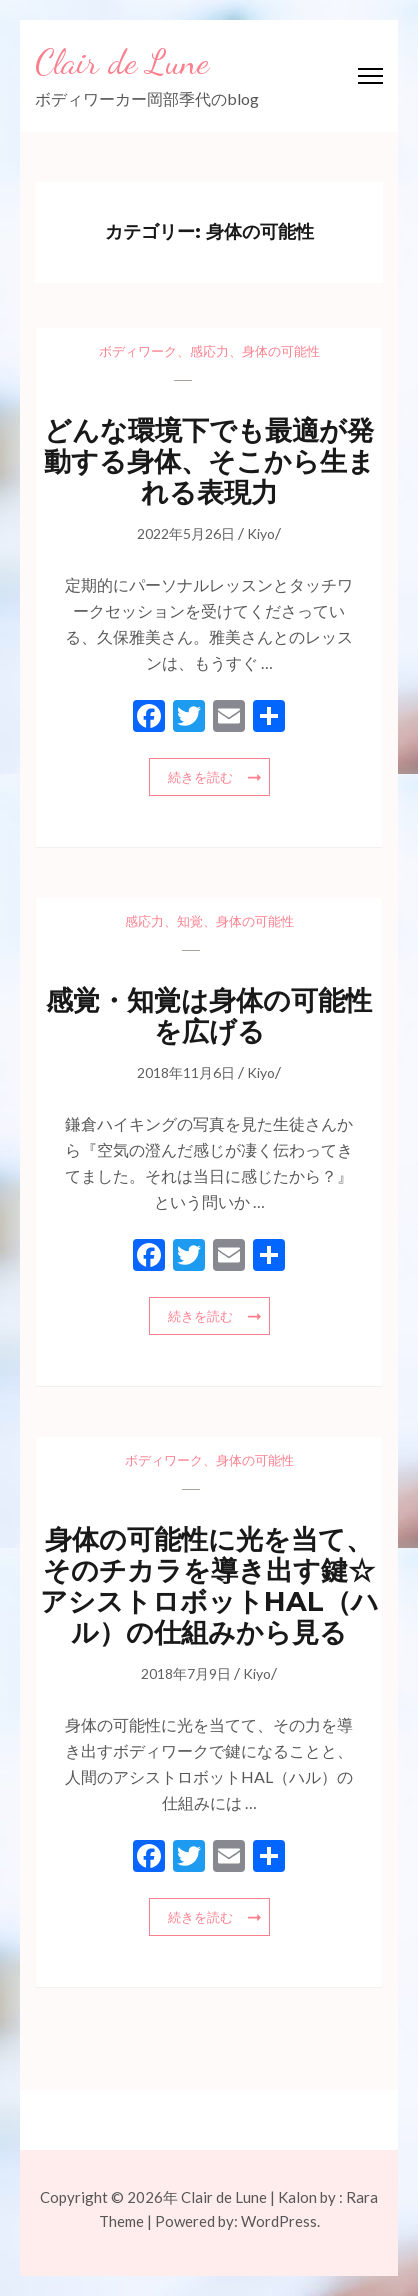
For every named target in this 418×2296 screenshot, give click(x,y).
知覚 (190, 921)
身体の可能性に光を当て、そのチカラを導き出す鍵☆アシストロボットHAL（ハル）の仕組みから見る (209, 1586)
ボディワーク (138, 351)
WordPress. (280, 2221)
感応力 (209, 351)
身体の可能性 (281, 351)
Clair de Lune (122, 62)
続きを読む (200, 777)
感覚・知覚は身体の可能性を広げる (209, 1016)
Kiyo (261, 533)
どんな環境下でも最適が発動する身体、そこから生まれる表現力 (209, 461)
